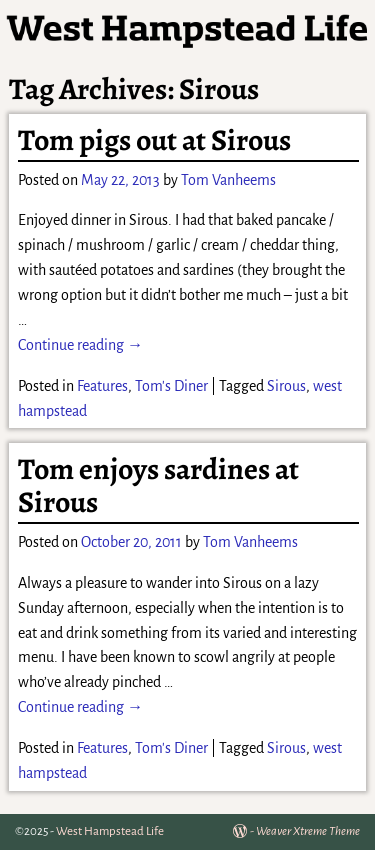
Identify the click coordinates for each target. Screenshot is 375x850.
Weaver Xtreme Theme (308, 831)
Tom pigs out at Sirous (154, 140)
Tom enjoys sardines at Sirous (158, 485)
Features (102, 386)
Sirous (286, 386)
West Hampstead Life (110, 831)
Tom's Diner (171, 386)
